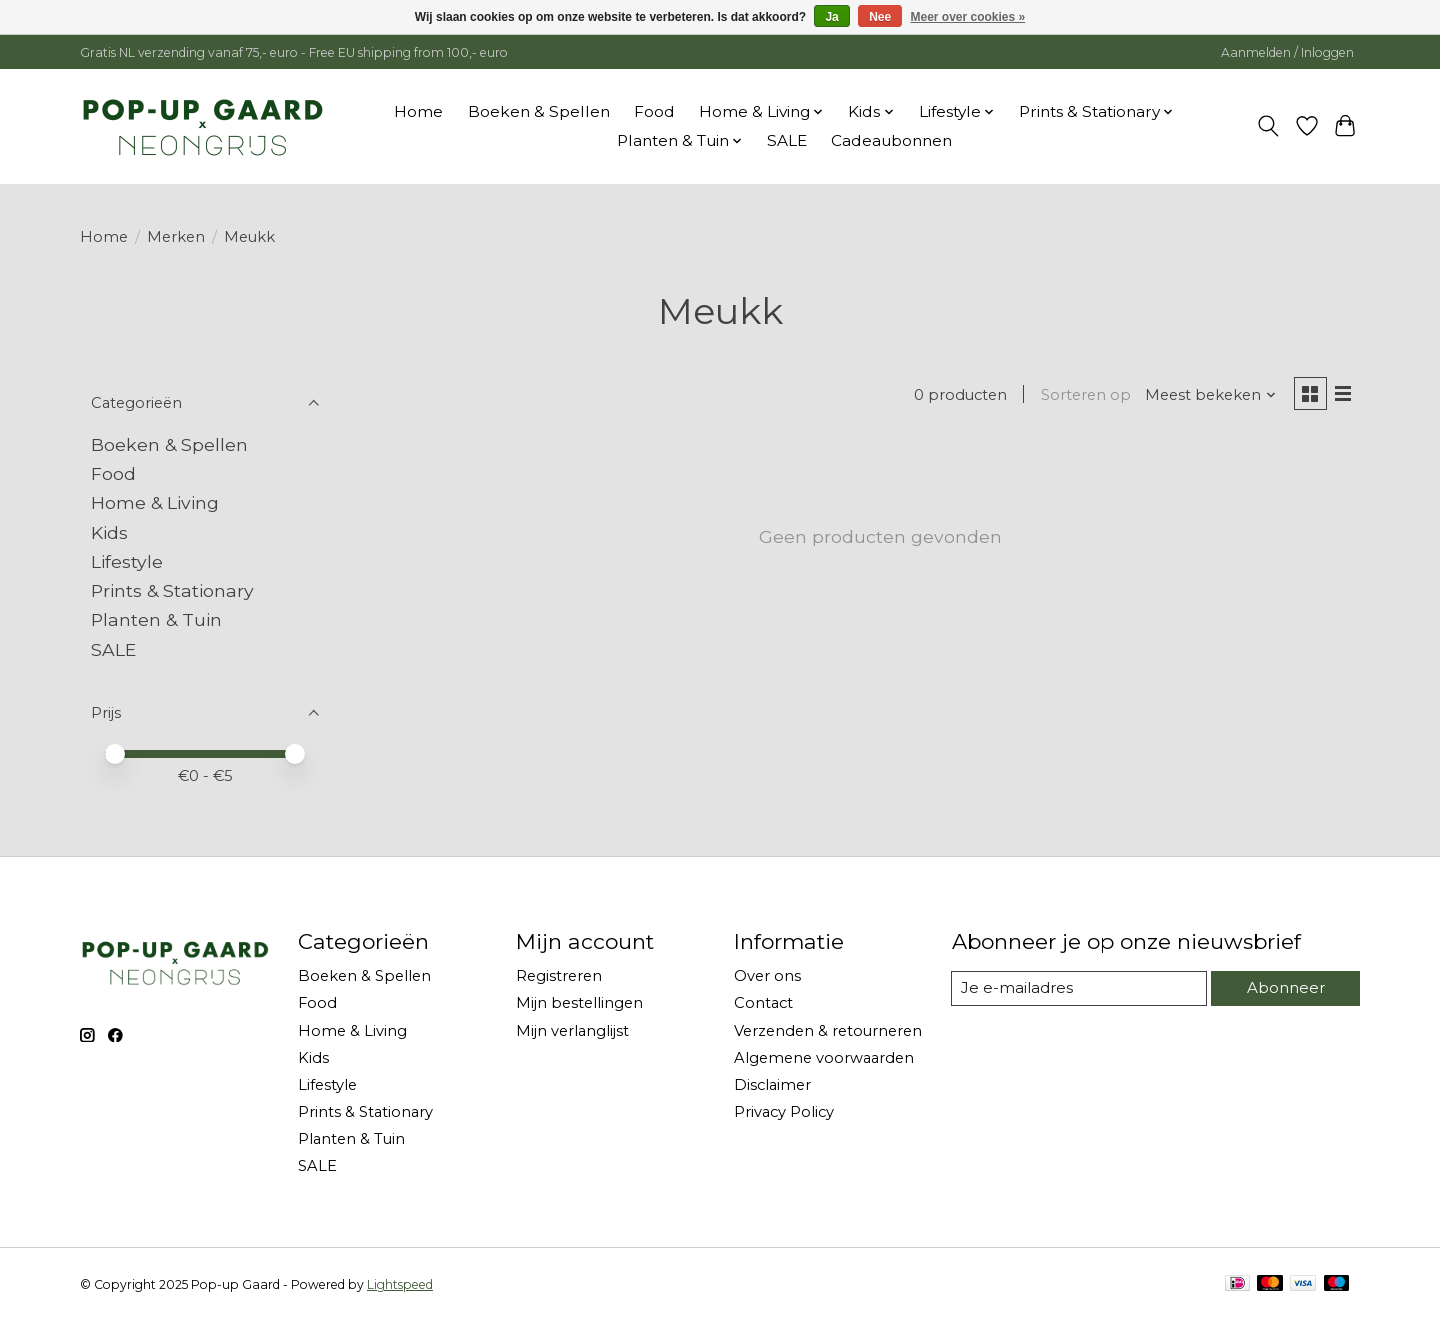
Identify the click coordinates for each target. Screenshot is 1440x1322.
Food (654, 111)
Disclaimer (772, 1085)
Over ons (767, 976)
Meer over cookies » (968, 17)
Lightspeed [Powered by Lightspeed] (400, 1284)
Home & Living (155, 502)
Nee (880, 17)
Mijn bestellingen (579, 1003)
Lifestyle (127, 561)
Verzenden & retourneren (828, 1031)
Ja (831, 17)
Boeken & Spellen (539, 111)
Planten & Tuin (156, 619)
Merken (176, 237)
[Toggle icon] (1268, 126)
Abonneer (1285, 988)
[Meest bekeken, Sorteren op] (1208, 396)
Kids (109, 532)
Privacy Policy (784, 1112)
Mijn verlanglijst (572, 1031)
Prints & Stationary (172, 590)
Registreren (559, 976)
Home (418, 111)
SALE (787, 140)
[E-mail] (1079, 989)
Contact (763, 1003)
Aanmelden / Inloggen (1287, 52)
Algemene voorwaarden (824, 1058)
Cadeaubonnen (891, 140)
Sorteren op (1083, 396)
